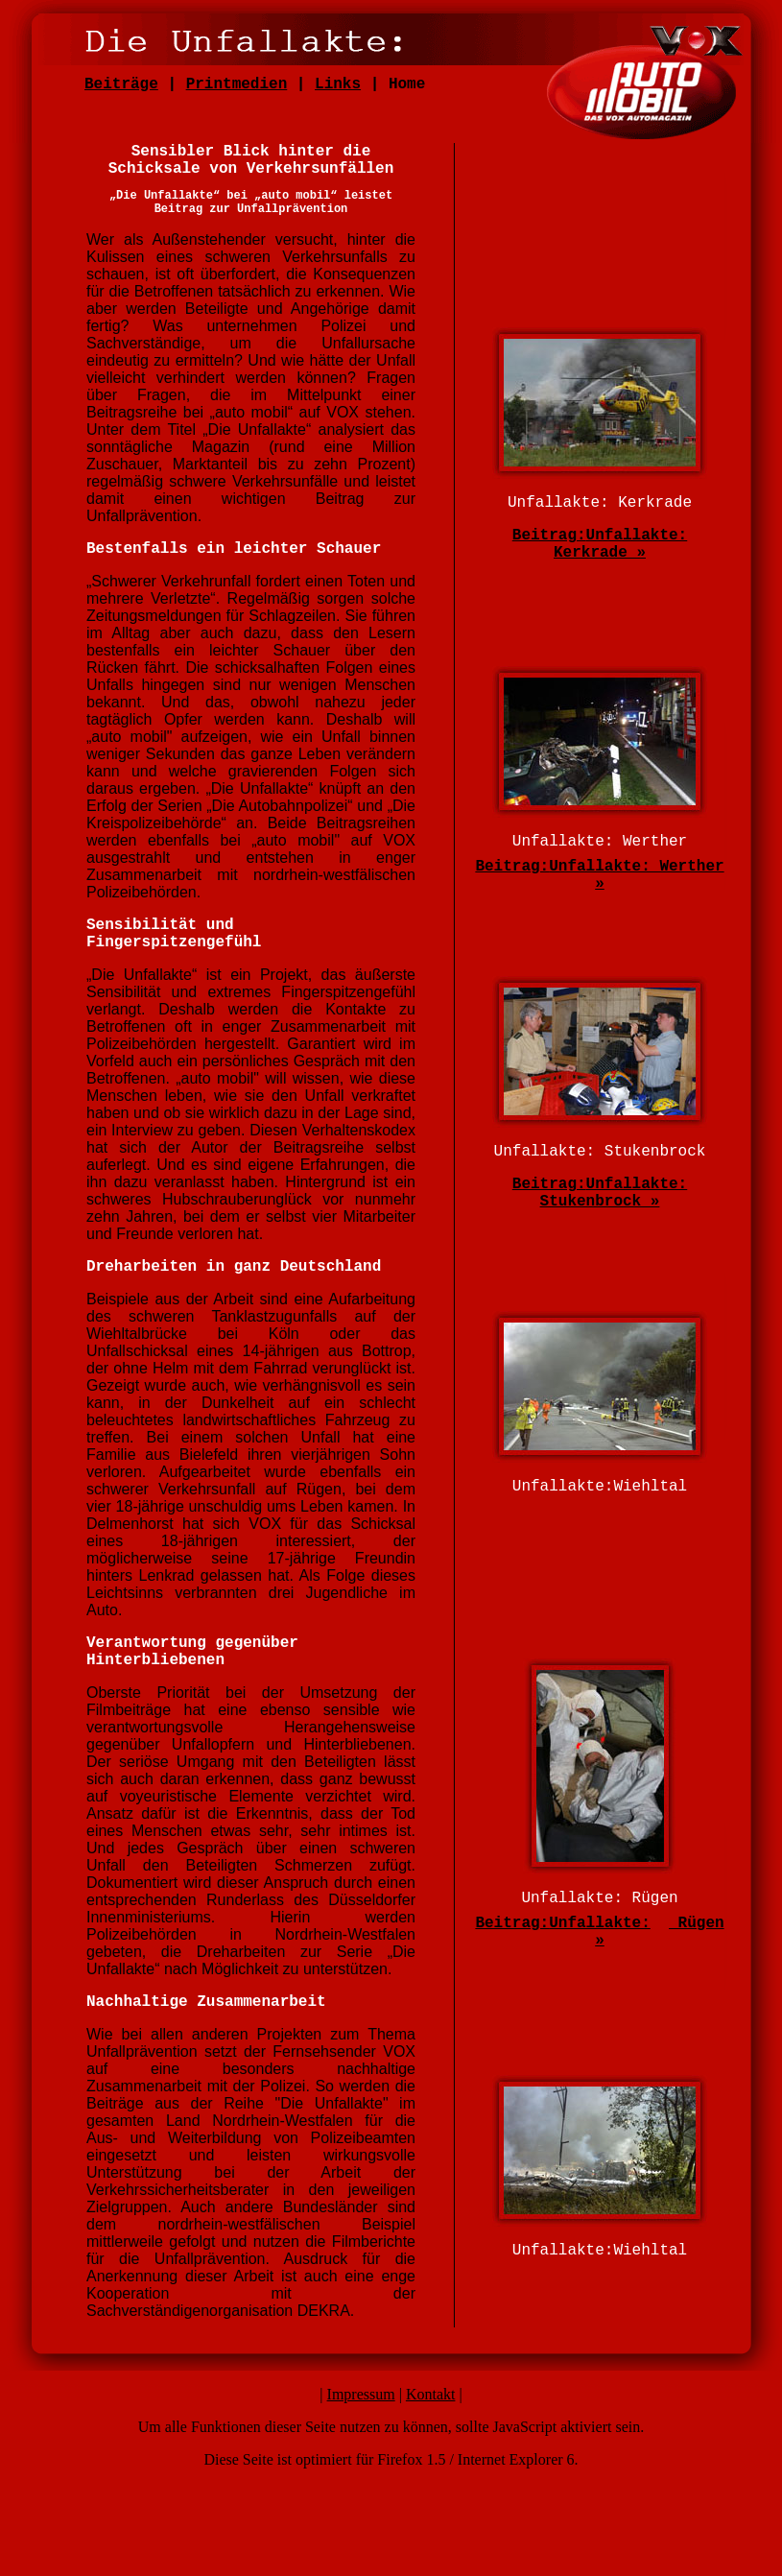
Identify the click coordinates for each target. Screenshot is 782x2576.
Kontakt (431, 2394)
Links (338, 84)
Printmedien (237, 84)
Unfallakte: (600, 1923)
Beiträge (121, 84)
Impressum (361, 2394)
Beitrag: (549, 535)
